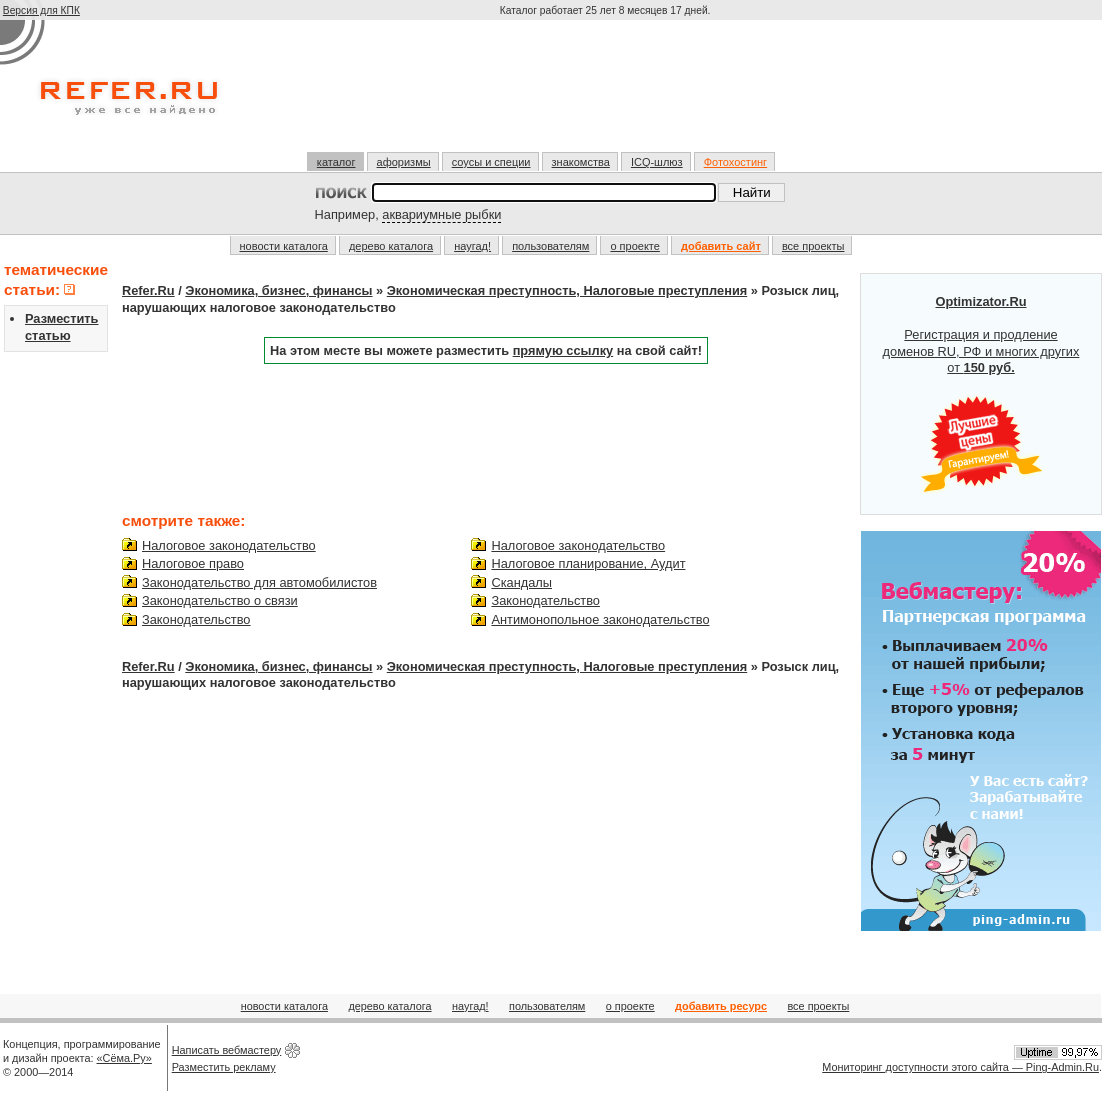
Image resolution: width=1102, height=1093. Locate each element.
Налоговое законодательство (229, 545)
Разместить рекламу (224, 1067)
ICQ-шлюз (657, 162)
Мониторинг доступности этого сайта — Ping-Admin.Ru (960, 1067)
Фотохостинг (735, 162)
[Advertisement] (607, 94)
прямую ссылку (563, 350)
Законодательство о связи (220, 600)
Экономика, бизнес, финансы (278, 290)
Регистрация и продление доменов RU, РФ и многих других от (981, 394)
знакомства (581, 162)
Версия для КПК (41, 10)
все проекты (813, 246)
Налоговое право (193, 563)
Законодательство (196, 619)
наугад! (472, 246)
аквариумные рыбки (441, 214)
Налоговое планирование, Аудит (588, 563)
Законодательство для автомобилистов (259, 582)
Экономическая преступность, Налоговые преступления (567, 290)
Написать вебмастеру (227, 1050)
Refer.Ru (148, 290)
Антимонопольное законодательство (600, 619)
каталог (336, 162)
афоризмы (404, 162)
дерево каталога (391, 246)
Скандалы (521, 582)
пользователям (550, 246)
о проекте (634, 246)
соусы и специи (491, 162)
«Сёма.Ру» (124, 1058)
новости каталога (284, 246)
